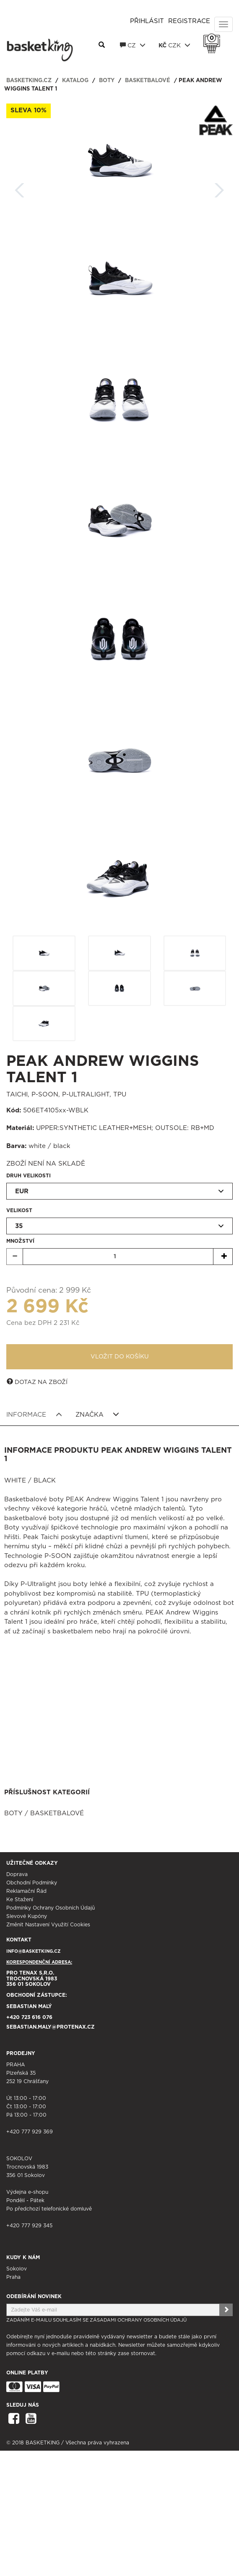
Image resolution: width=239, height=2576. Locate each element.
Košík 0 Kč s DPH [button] (214, 38)
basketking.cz (29, 80)
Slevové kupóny (26, 1916)
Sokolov (16, 2268)
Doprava (17, 1874)
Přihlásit (147, 21)
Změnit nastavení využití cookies (48, 1924)
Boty (106, 80)
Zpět (20, 187)
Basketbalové (147, 80)
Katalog (75, 80)
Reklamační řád (26, 1891)
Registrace (189, 21)
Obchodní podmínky (31, 1882)
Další (219, 187)
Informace (34, 1414)
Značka (97, 1414)
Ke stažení (19, 1899)
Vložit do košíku (120, 1357)
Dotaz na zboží (37, 1382)
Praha (13, 2277)
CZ (132, 45)
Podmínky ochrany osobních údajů (50, 1907)
